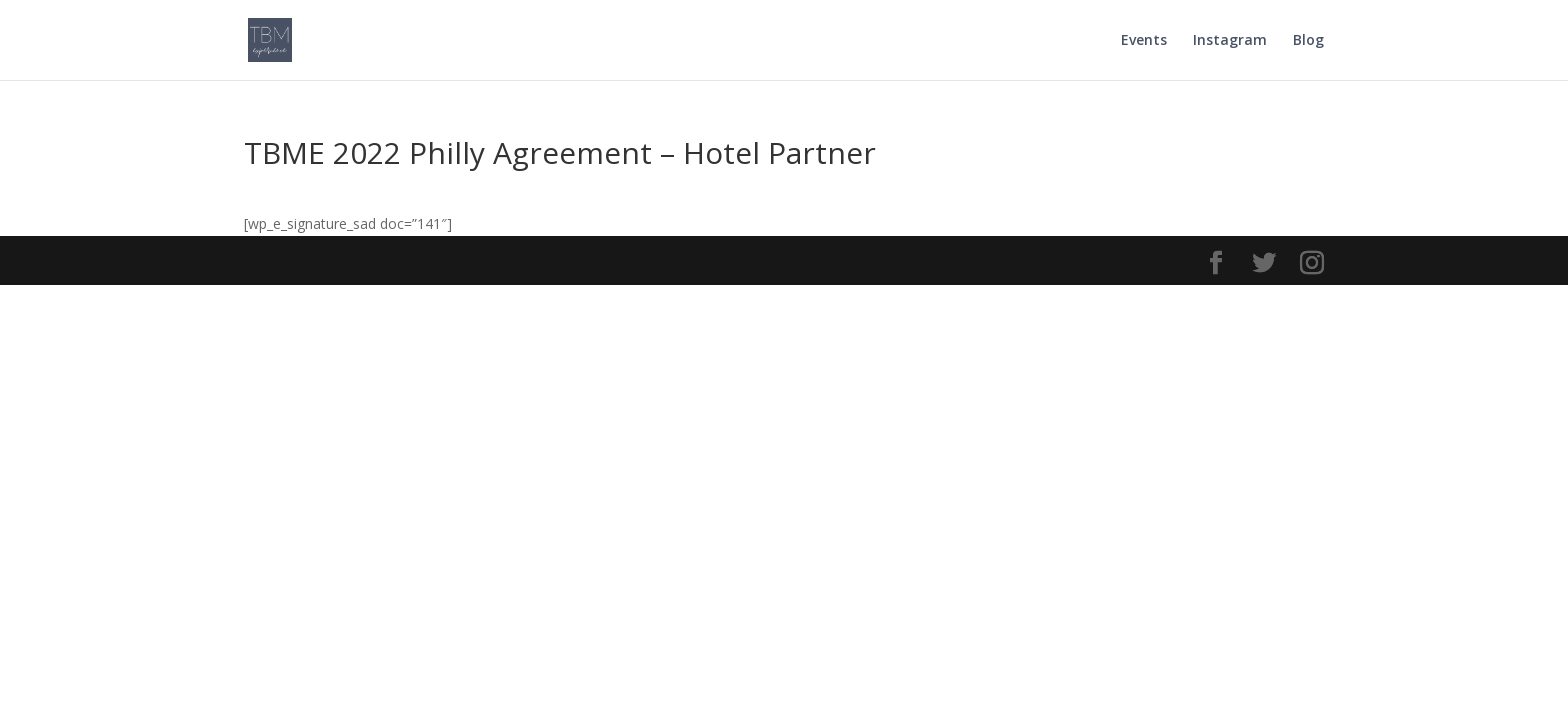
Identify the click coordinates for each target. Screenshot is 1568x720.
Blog (1308, 41)
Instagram (1230, 41)
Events (1144, 41)
